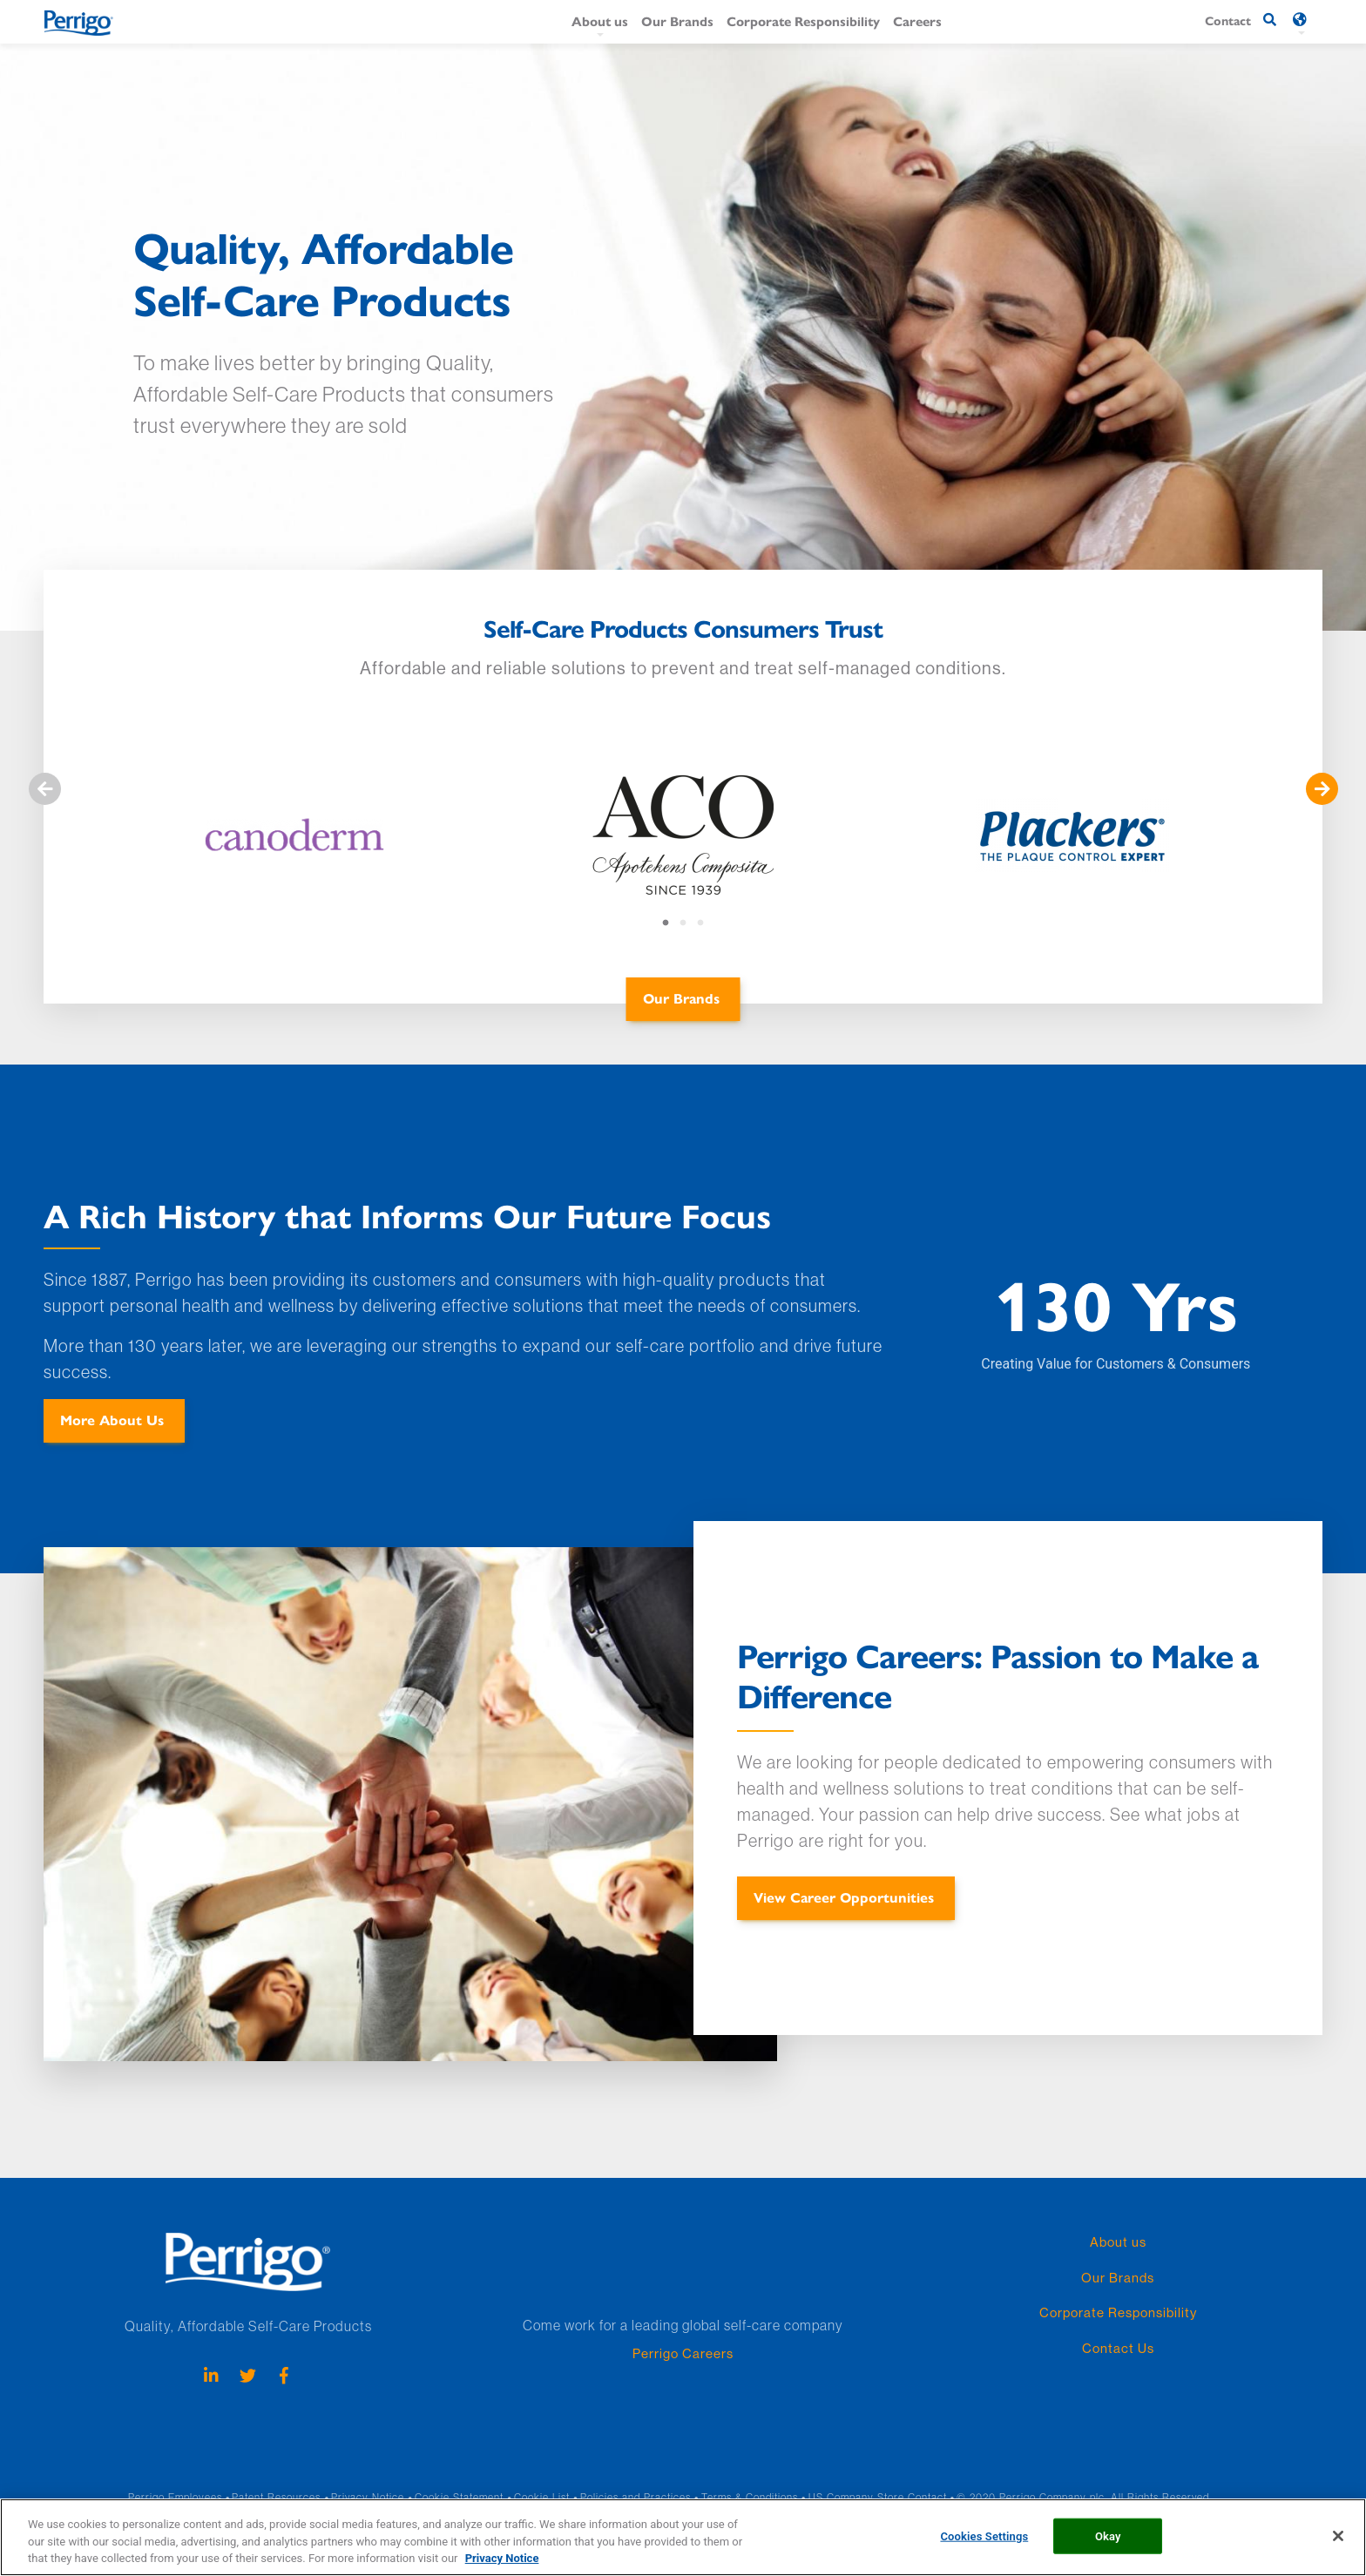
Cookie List (542, 2497)
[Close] (1338, 2551)
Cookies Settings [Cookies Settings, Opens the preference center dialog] (984, 2550)
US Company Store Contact (877, 2497)
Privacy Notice (367, 2497)
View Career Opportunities (844, 1897)
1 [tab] (665, 923)
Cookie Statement (459, 2497)
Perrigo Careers (683, 2353)
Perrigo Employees (175, 2497)
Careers (917, 20)
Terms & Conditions (749, 2497)
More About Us (112, 1420)
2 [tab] (683, 923)
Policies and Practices (635, 2497)
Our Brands (677, 20)
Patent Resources (276, 2497)
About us (599, 20)
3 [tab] (700, 923)
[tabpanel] (294, 841)
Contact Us (1118, 2348)
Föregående (44, 789)
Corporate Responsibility (803, 20)
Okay (1108, 2550)
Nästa (1321, 789)
